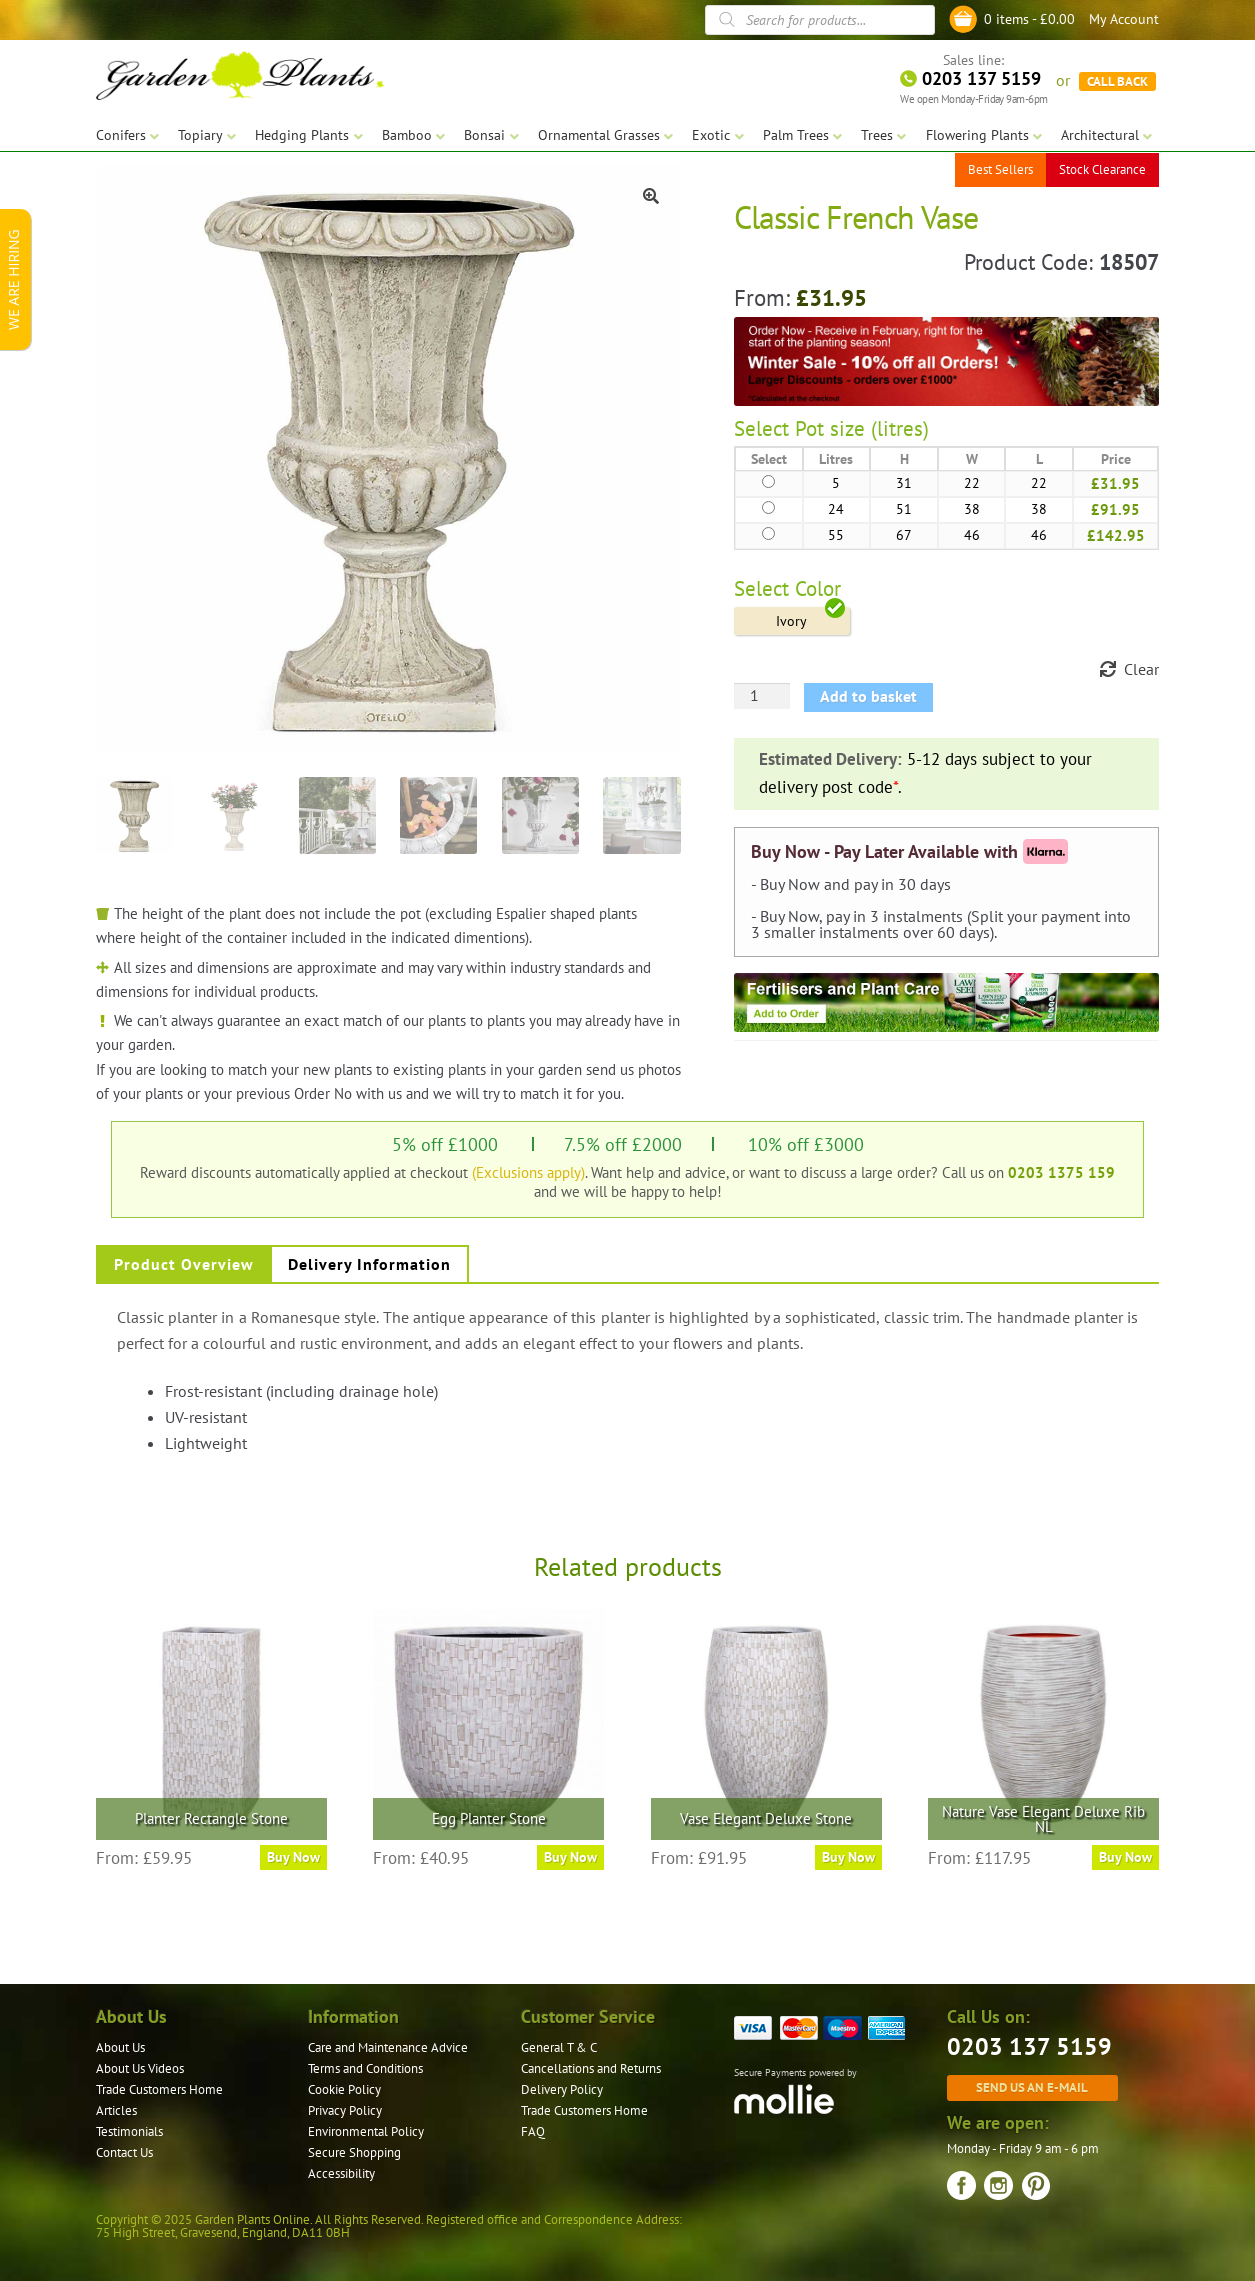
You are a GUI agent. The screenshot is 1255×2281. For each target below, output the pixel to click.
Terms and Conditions (365, 2068)
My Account (1124, 19)
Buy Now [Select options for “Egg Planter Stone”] (570, 1857)
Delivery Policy (562, 2089)
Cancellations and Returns (591, 2068)
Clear (1141, 669)
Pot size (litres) (862, 428)
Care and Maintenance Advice (388, 2047)
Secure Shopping (354, 2152)
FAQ (533, 2131)
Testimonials (129, 2131)
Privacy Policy (345, 2110)
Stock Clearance (1102, 169)
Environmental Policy (366, 2131)
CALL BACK (1117, 80)
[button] (651, 196)
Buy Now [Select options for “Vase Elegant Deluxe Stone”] (848, 1857)
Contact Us (124, 2152)
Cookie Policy (344, 2089)
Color (818, 588)
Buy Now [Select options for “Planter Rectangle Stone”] (293, 1857)
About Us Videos (140, 2068)
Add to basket (868, 696)
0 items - (1029, 19)
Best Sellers (1000, 169)
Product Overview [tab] (184, 1264)
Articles (116, 2110)
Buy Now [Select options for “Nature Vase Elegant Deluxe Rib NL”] (1125, 1857)
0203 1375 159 (1061, 1172)
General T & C (559, 2047)
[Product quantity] (762, 696)
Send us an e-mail (1032, 2087)
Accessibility (341, 2173)
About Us (120, 2047)
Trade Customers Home (159, 2089)
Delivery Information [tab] (369, 1264)
